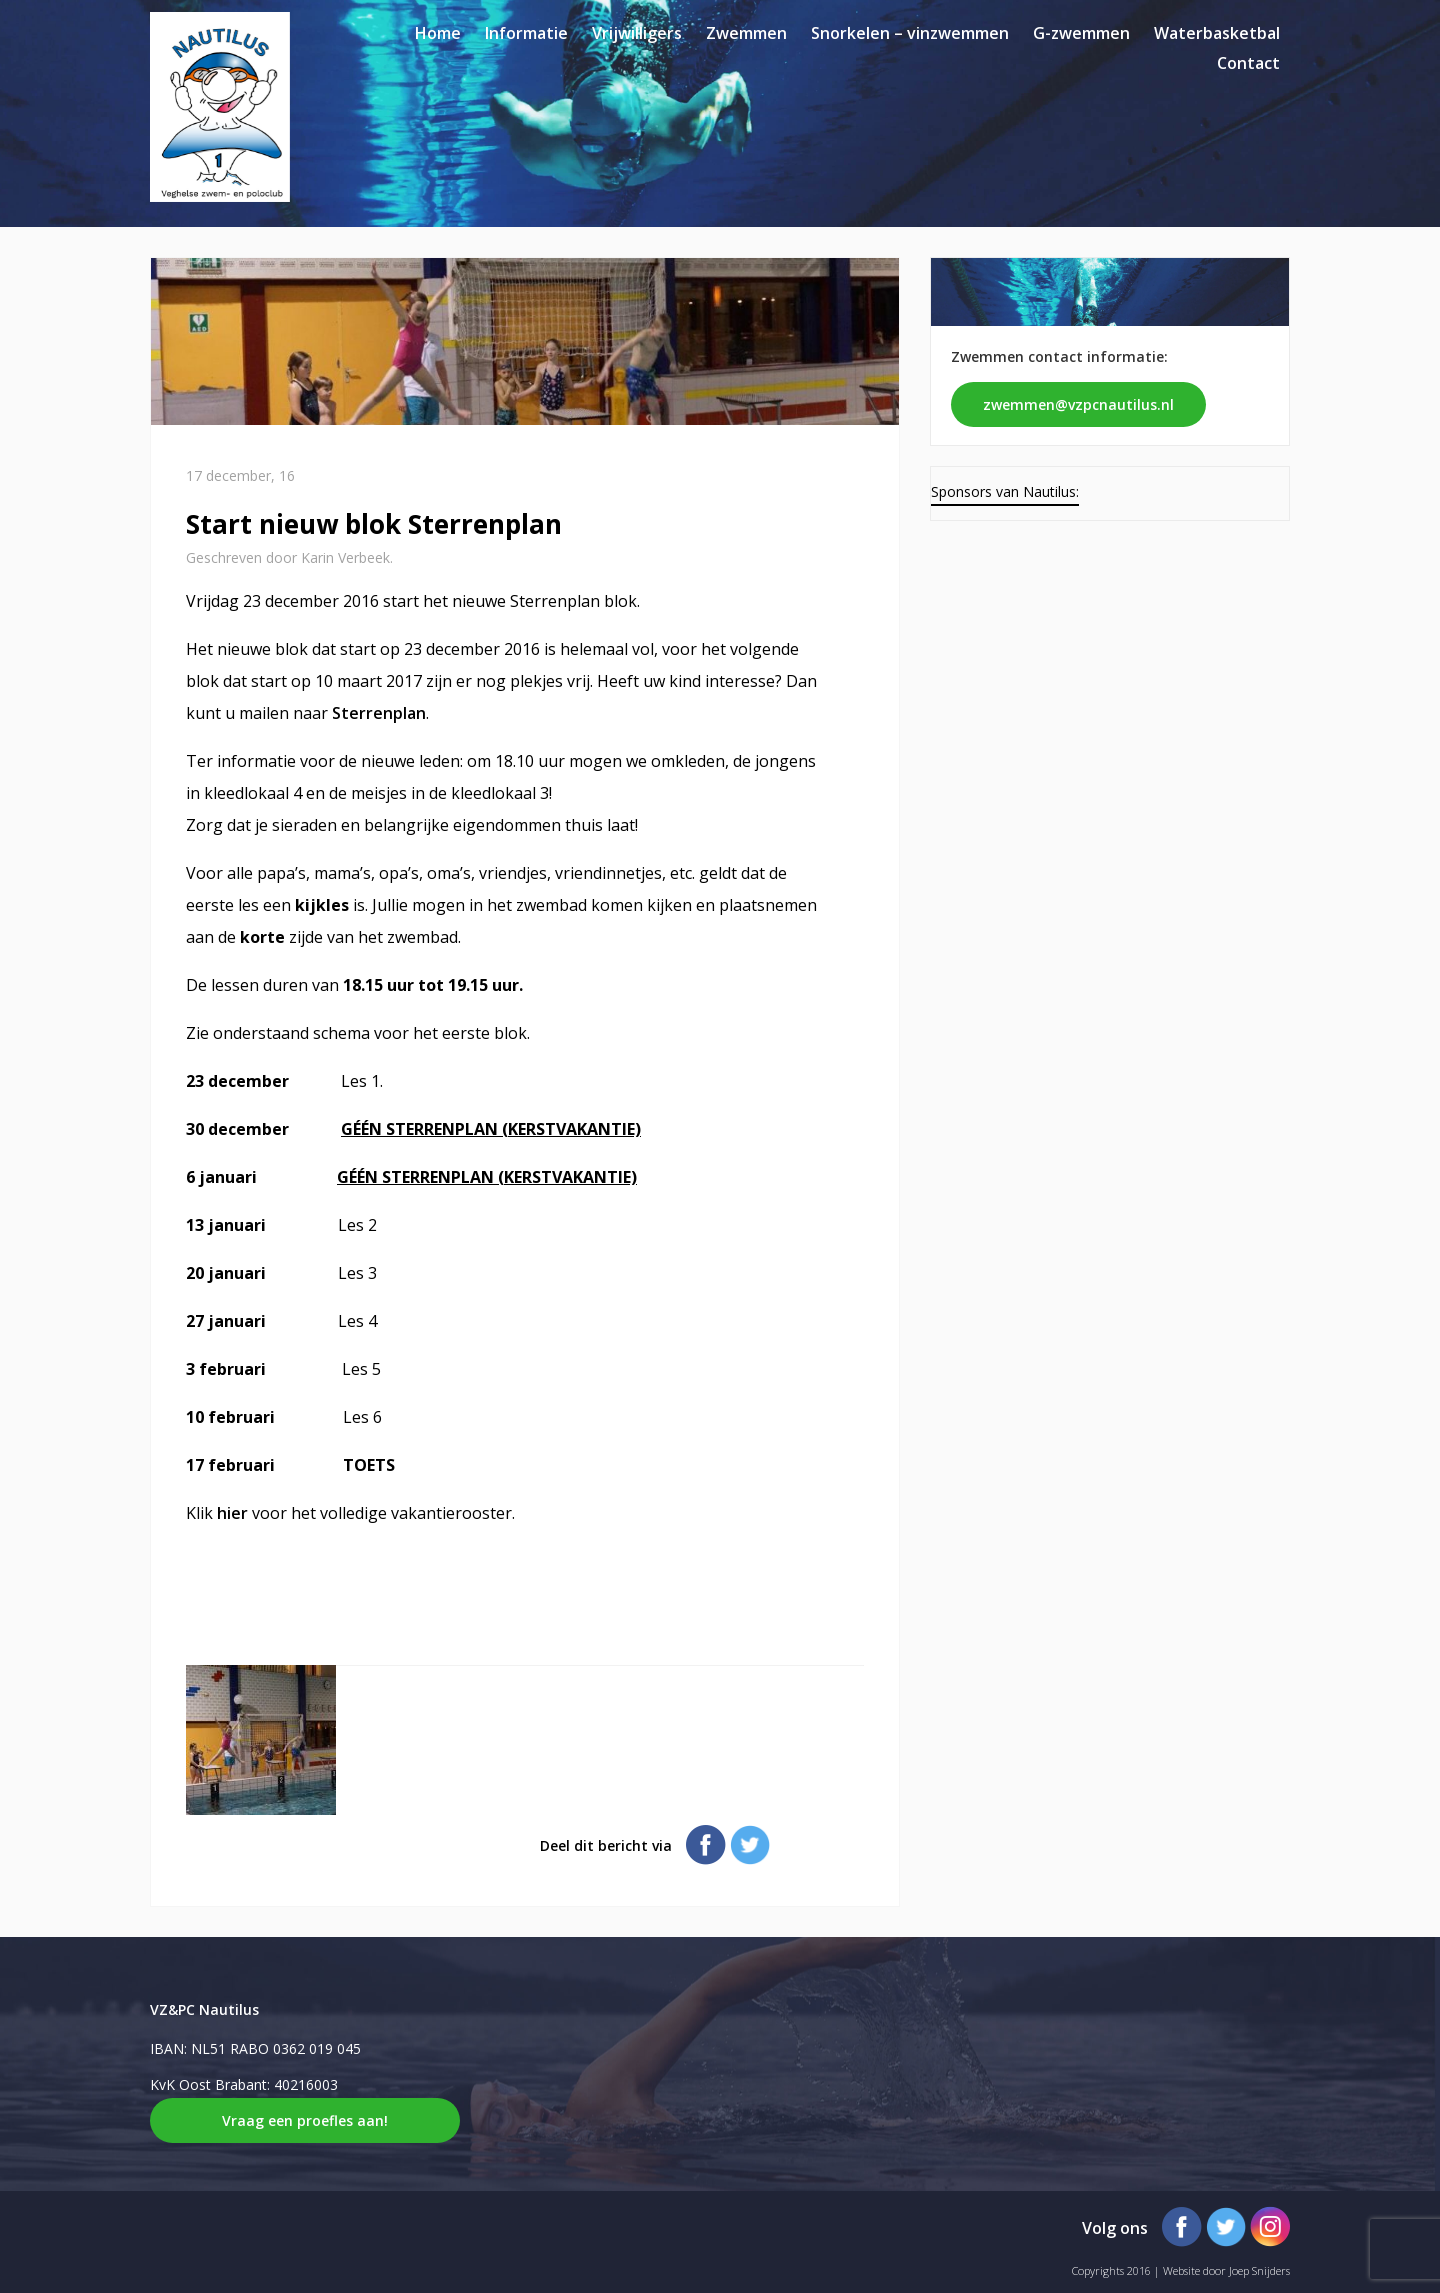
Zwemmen (746, 33)
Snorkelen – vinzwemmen (910, 33)
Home (438, 33)
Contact (1248, 63)
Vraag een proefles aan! (305, 2120)
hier (234, 1513)
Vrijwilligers (637, 33)
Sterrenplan (379, 713)
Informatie (526, 33)
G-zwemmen (1081, 33)
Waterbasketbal (1217, 33)
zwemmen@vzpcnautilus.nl (1078, 404)
